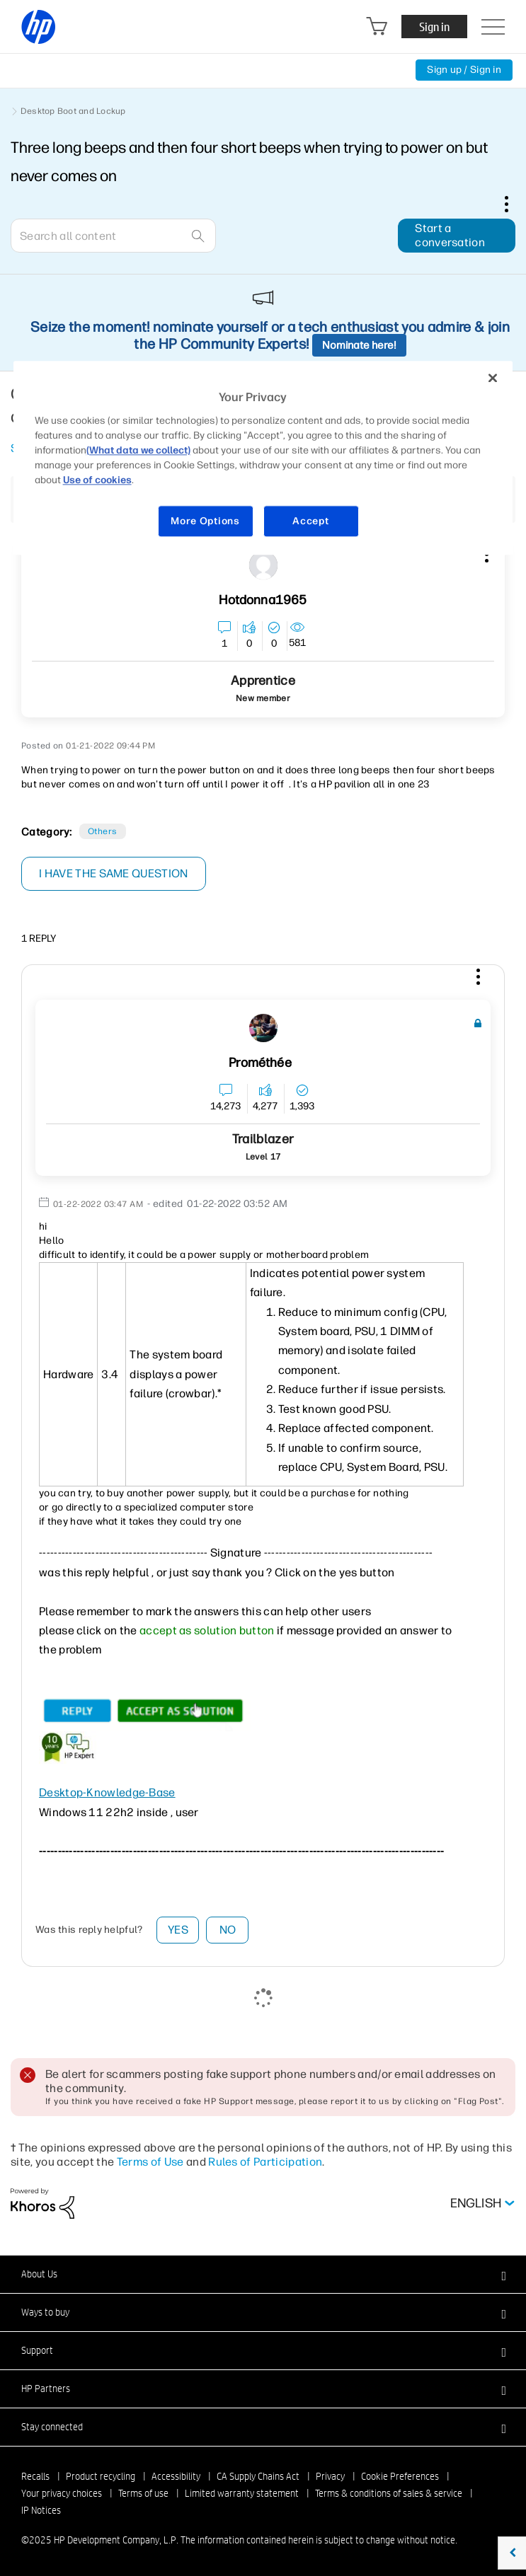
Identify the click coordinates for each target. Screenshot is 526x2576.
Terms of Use (150, 2161)
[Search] (113, 236)
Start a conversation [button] (450, 235)
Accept (310, 521)
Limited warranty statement (242, 2493)
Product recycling (100, 2476)
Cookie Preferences (400, 2476)
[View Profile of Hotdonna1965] (263, 600)
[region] (263, 458)
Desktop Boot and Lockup (73, 111)
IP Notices (41, 2510)
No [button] (227, 1929)
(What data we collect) (138, 450)
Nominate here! (359, 345)
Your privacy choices (61, 2493)
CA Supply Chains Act (258, 2476)
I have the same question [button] (113, 873)
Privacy (330, 2476)
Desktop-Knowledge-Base (107, 1792)
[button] (476, 979)
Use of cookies (97, 480)
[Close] (492, 378)
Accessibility (175, 2476)
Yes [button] (178, 1929)
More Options (205, 521)
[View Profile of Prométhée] (260, 1063)
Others (103, 831)
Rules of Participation (265, 2161)
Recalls (35, 2476)
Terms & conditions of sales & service (388, 2493)
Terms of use (143, 2493)
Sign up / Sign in (464, 70)
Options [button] (514, 203)
